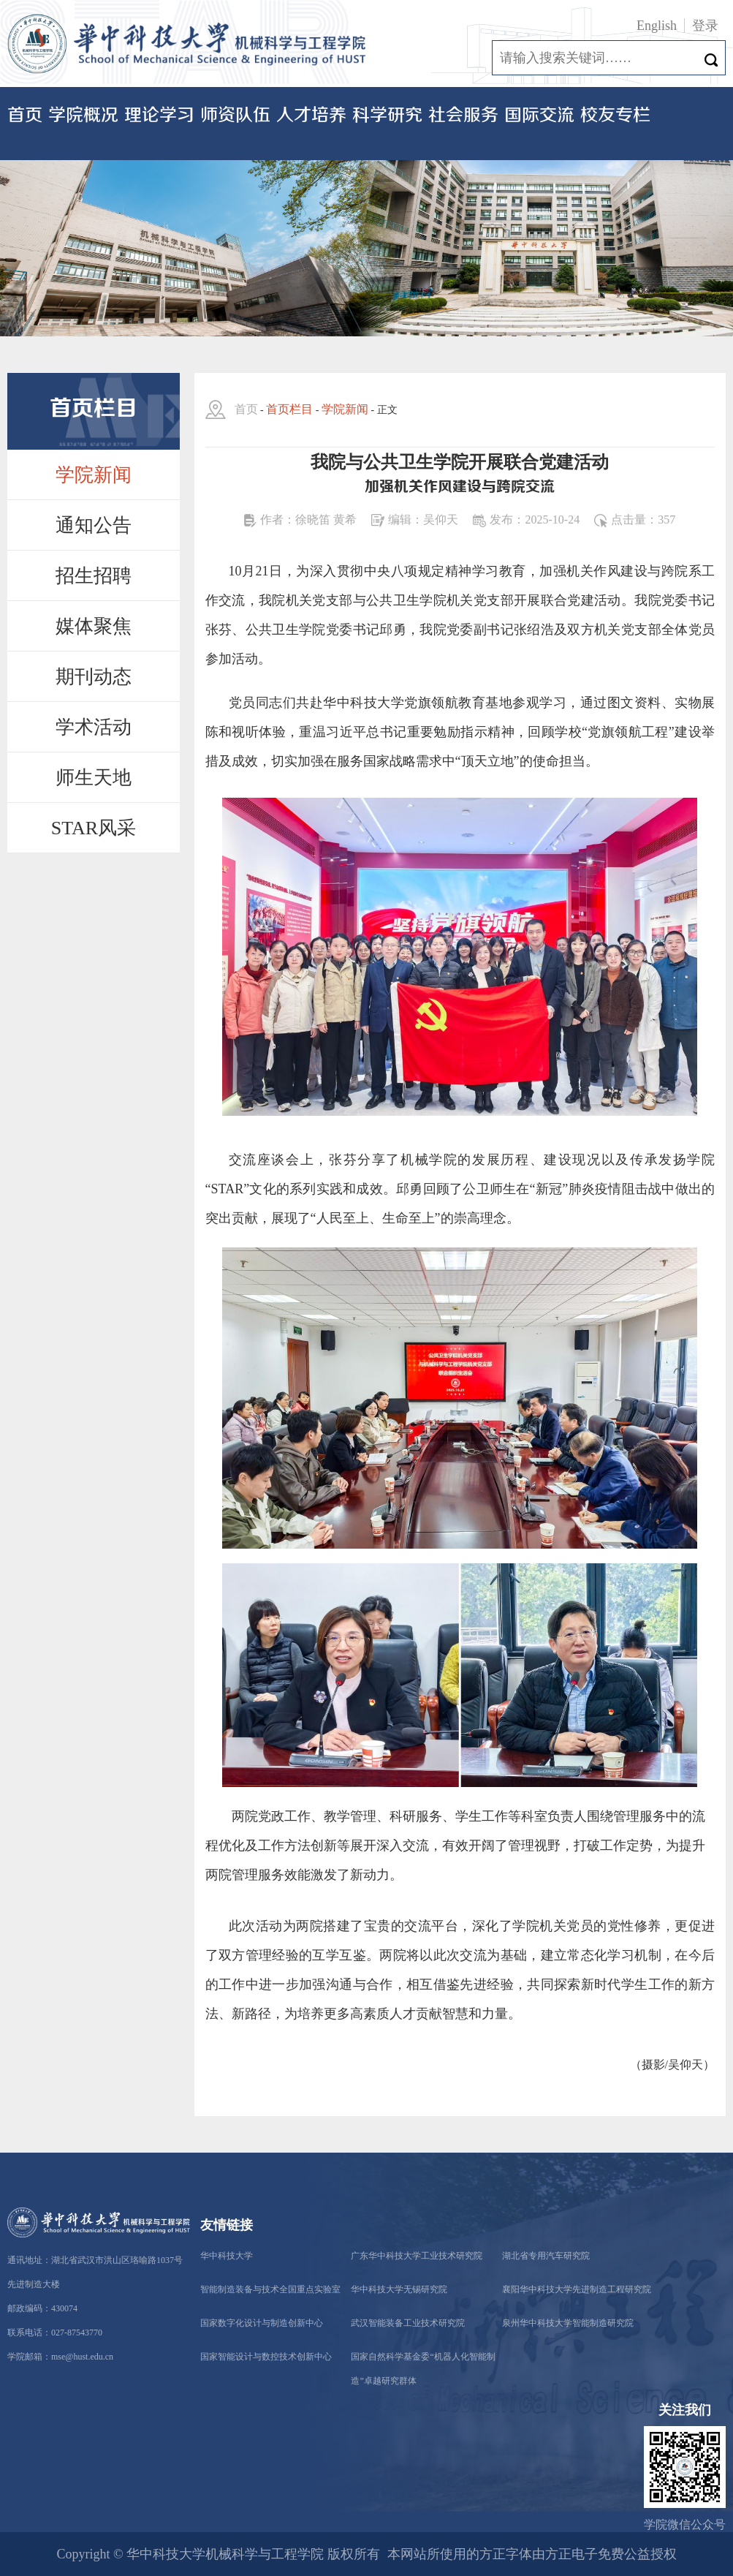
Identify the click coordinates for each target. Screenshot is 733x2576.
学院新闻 (94, 475)
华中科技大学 (226, 2256)
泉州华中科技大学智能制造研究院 (568, 2323)
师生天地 (94, 777)
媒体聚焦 (94, 626)
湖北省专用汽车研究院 (546, 2256)
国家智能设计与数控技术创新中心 (266, 2357)
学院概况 (83, 115)
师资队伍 (235, 115)
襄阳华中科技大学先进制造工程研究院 (576, 2289)
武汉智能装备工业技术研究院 (408, 2323)
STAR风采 (93, 828)
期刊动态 (94, 676)
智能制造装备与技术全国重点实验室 (270, 2289)
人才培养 (311, 115)
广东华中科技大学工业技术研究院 (416, 2256)
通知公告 (94, 525)
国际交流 (539, 115)
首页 (24, 115)
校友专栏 (615, 115)
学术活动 (94, 727)
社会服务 (463, 115)
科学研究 (387, 115)
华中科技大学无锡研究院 (399, 2289)
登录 (705, 25)
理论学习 (159, 115)
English (657, 25)
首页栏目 (289, 409)
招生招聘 (94, 575)
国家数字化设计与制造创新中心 (261, 2323)
